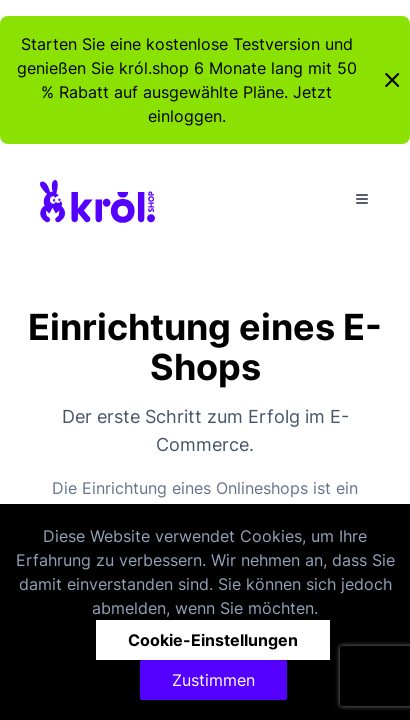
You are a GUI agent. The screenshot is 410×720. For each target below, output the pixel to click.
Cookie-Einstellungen (213, 640)
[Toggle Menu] (362, 199)
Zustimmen (213, 680)
